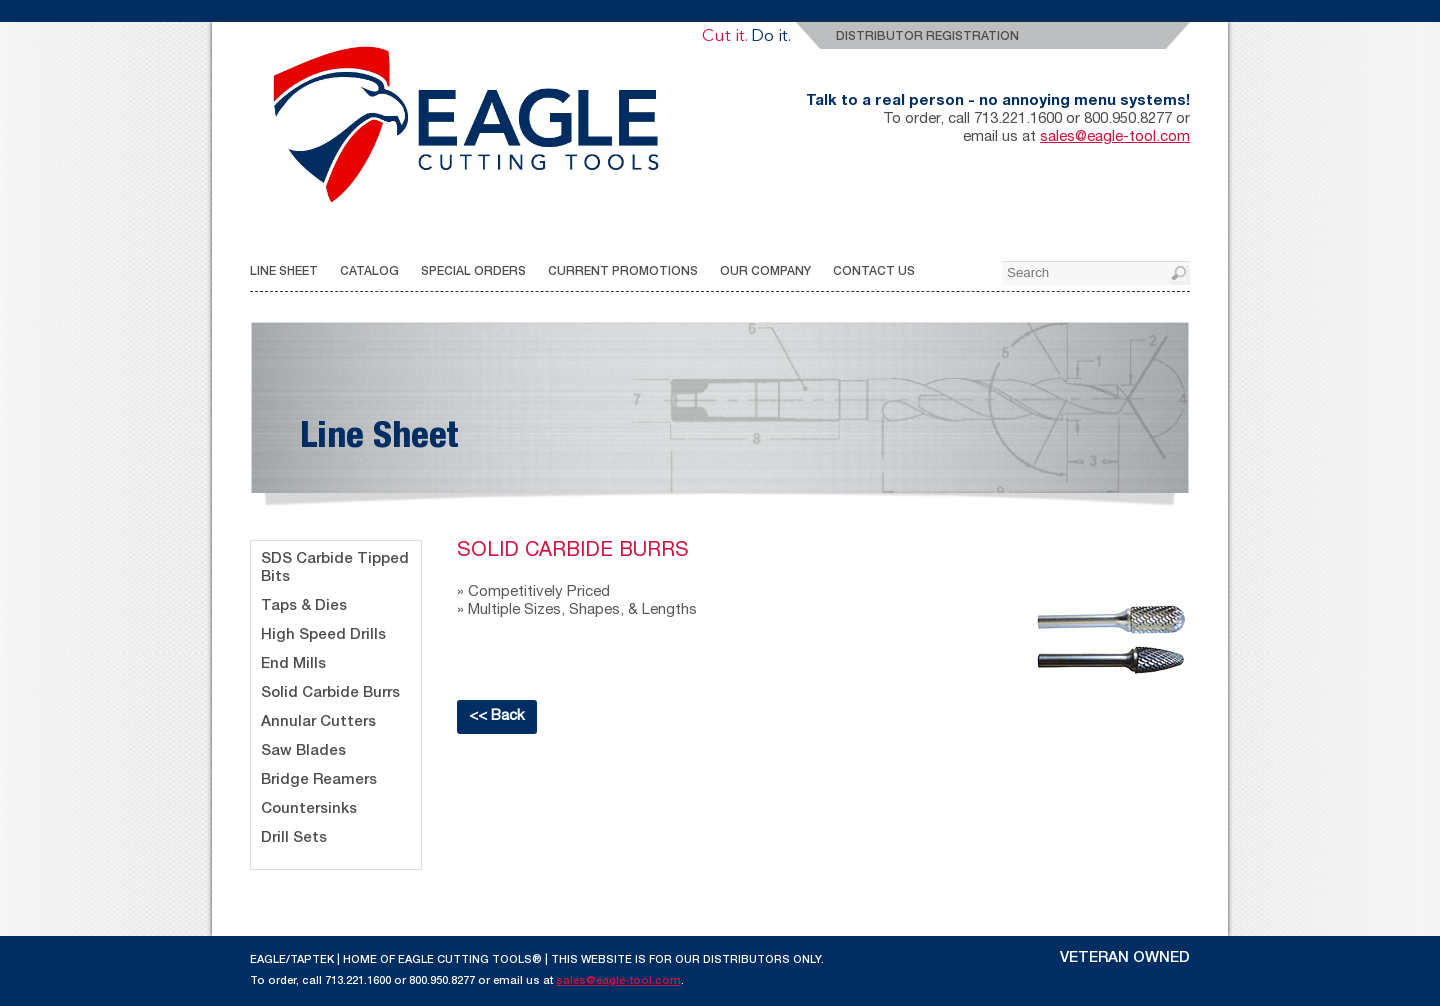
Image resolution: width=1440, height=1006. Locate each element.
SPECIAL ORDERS (473, 272)
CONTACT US (874, 272)
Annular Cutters (318, 722)
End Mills (293, 664)
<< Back (497, 716)
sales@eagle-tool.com (1115, 137)
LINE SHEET (284, 272)
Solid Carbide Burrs (330, 693)
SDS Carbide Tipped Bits (335, 568)
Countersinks (309, 809)
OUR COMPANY (765, 272)
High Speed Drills (323, 635)
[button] (1180, 275)
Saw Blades (303, 751)
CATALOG (369, 272)
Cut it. (724, 36)
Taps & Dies (304, 606)
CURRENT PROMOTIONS (623, 272)
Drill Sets (294, 838)
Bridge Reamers (319, 780)
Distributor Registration (927, 37)
